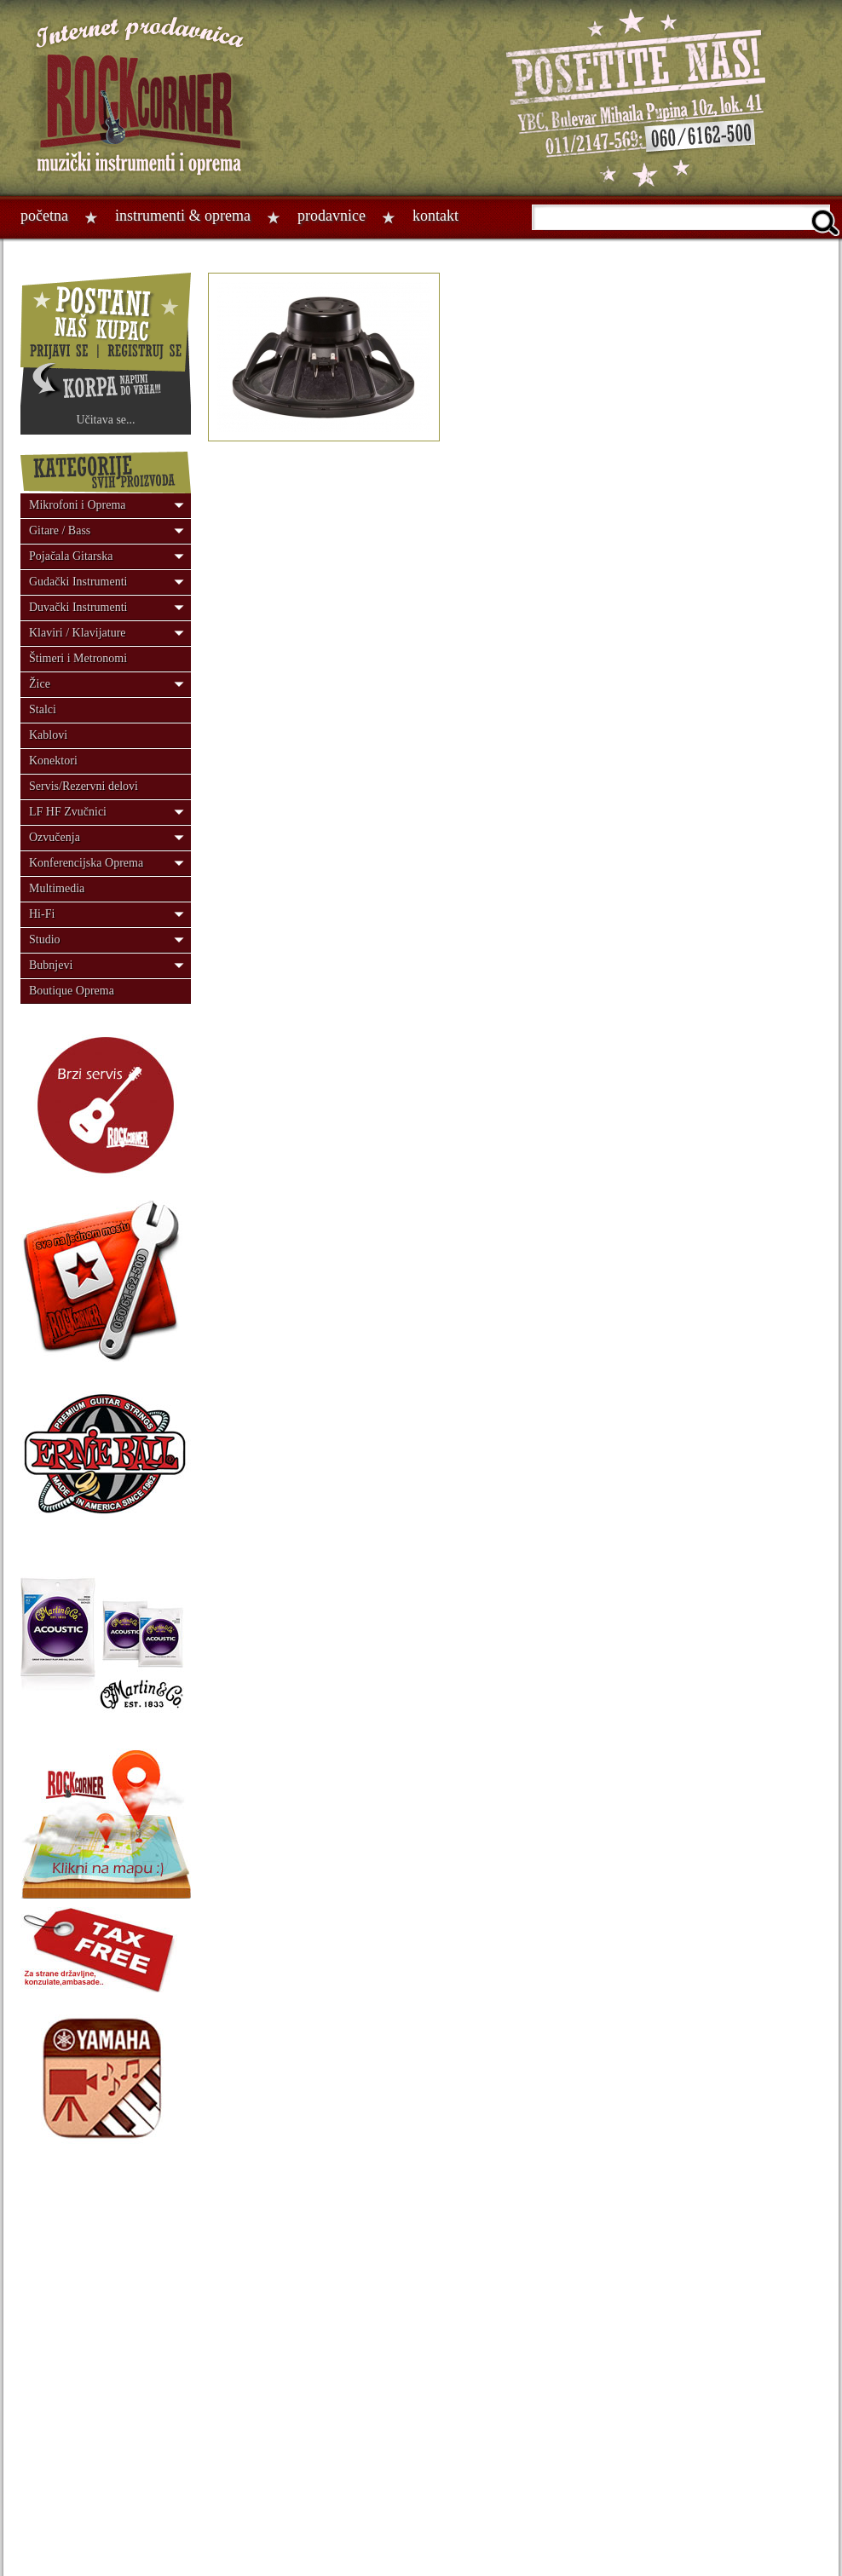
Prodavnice (331, 215)
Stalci (42, 709)
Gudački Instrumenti (78, 581)
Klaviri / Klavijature (77, 632)
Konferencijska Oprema (86, 862)
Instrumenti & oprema (183, 215)
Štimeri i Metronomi (78, 658)
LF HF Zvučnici (68, 811)
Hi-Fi (42, 914)
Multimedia (56, 888)
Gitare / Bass (59, 530)
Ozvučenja (54, 837)
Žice (39, 683)
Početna (44, 215)
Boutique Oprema (71, 990)
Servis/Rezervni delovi (83, 786)
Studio (45, 939)
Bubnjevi (50, 965)
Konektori (53, 760)
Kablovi (48, 735)
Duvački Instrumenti (78, 607)
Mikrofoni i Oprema (77, 504)
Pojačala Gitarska (70, 556)
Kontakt (435, 215)
